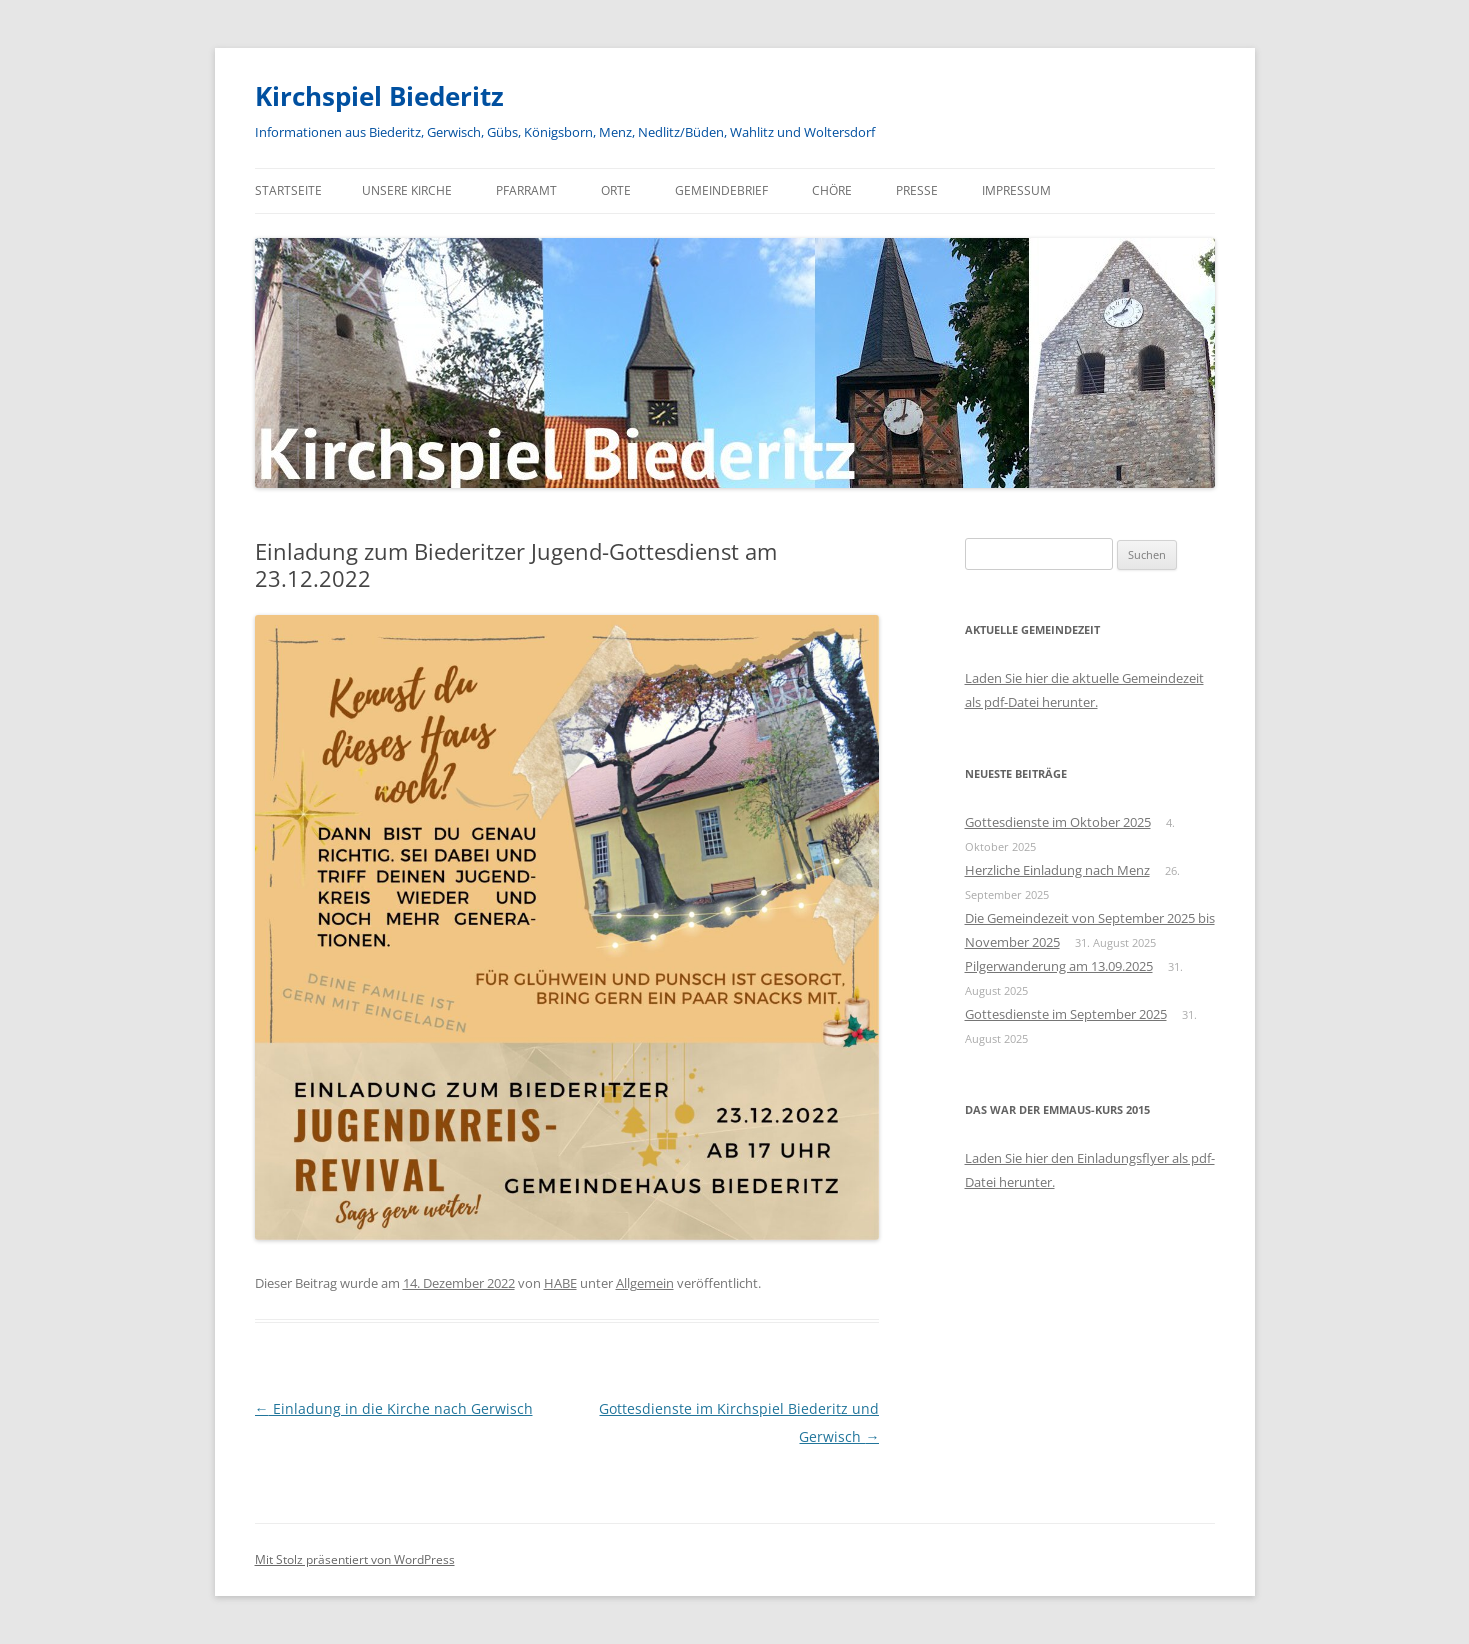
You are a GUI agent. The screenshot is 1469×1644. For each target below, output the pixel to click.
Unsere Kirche (407, 190)
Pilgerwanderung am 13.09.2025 (1059, 966)
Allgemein (645, 1283)
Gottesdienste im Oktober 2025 (1058, 822)
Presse (917, 190)
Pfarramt (526, 190)
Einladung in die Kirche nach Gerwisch (394, 1408)
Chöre (832, 190)
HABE (560, 1283)
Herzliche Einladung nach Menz (1057, 870)
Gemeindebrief (721, 190)
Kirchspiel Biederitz (379, 96)
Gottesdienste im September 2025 (1066, 1014)
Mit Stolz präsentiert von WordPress (355, 1559)
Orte (616, 190)
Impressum (1016, 190)
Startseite (288, 190)
